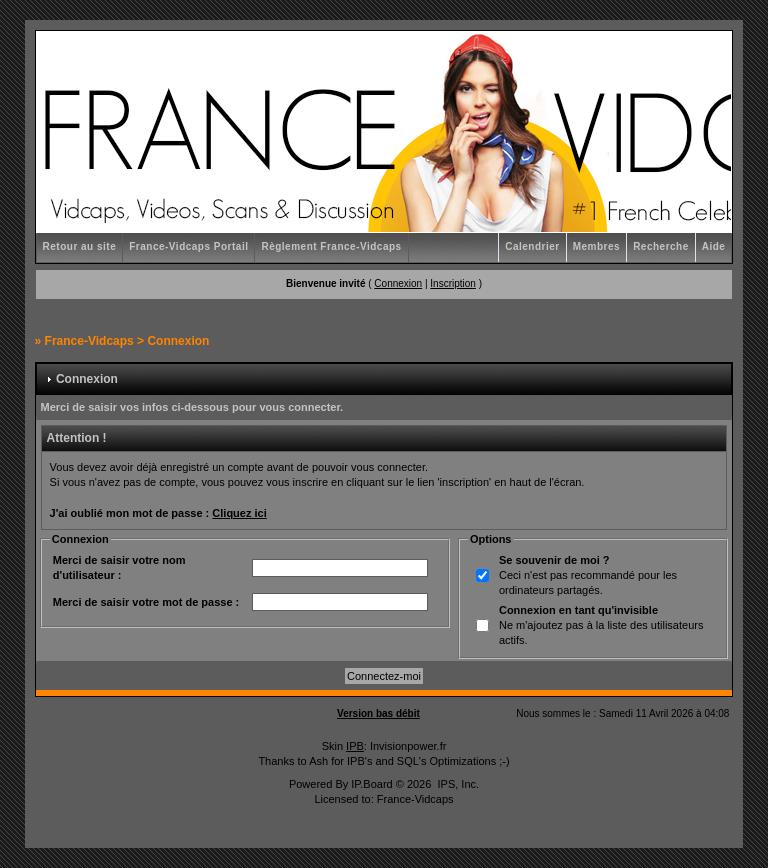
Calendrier (532, 246)
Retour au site (80, 246)
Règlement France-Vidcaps (331, 246)
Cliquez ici (239, 513)
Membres (596, 246)
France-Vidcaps (89, 341)
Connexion (398, 283)
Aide (714, 246)
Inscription (453, 283)
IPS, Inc (456, 784)
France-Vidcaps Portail (188, 246)
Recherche (661, 246)
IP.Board (371, 784)
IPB (355, 746)
